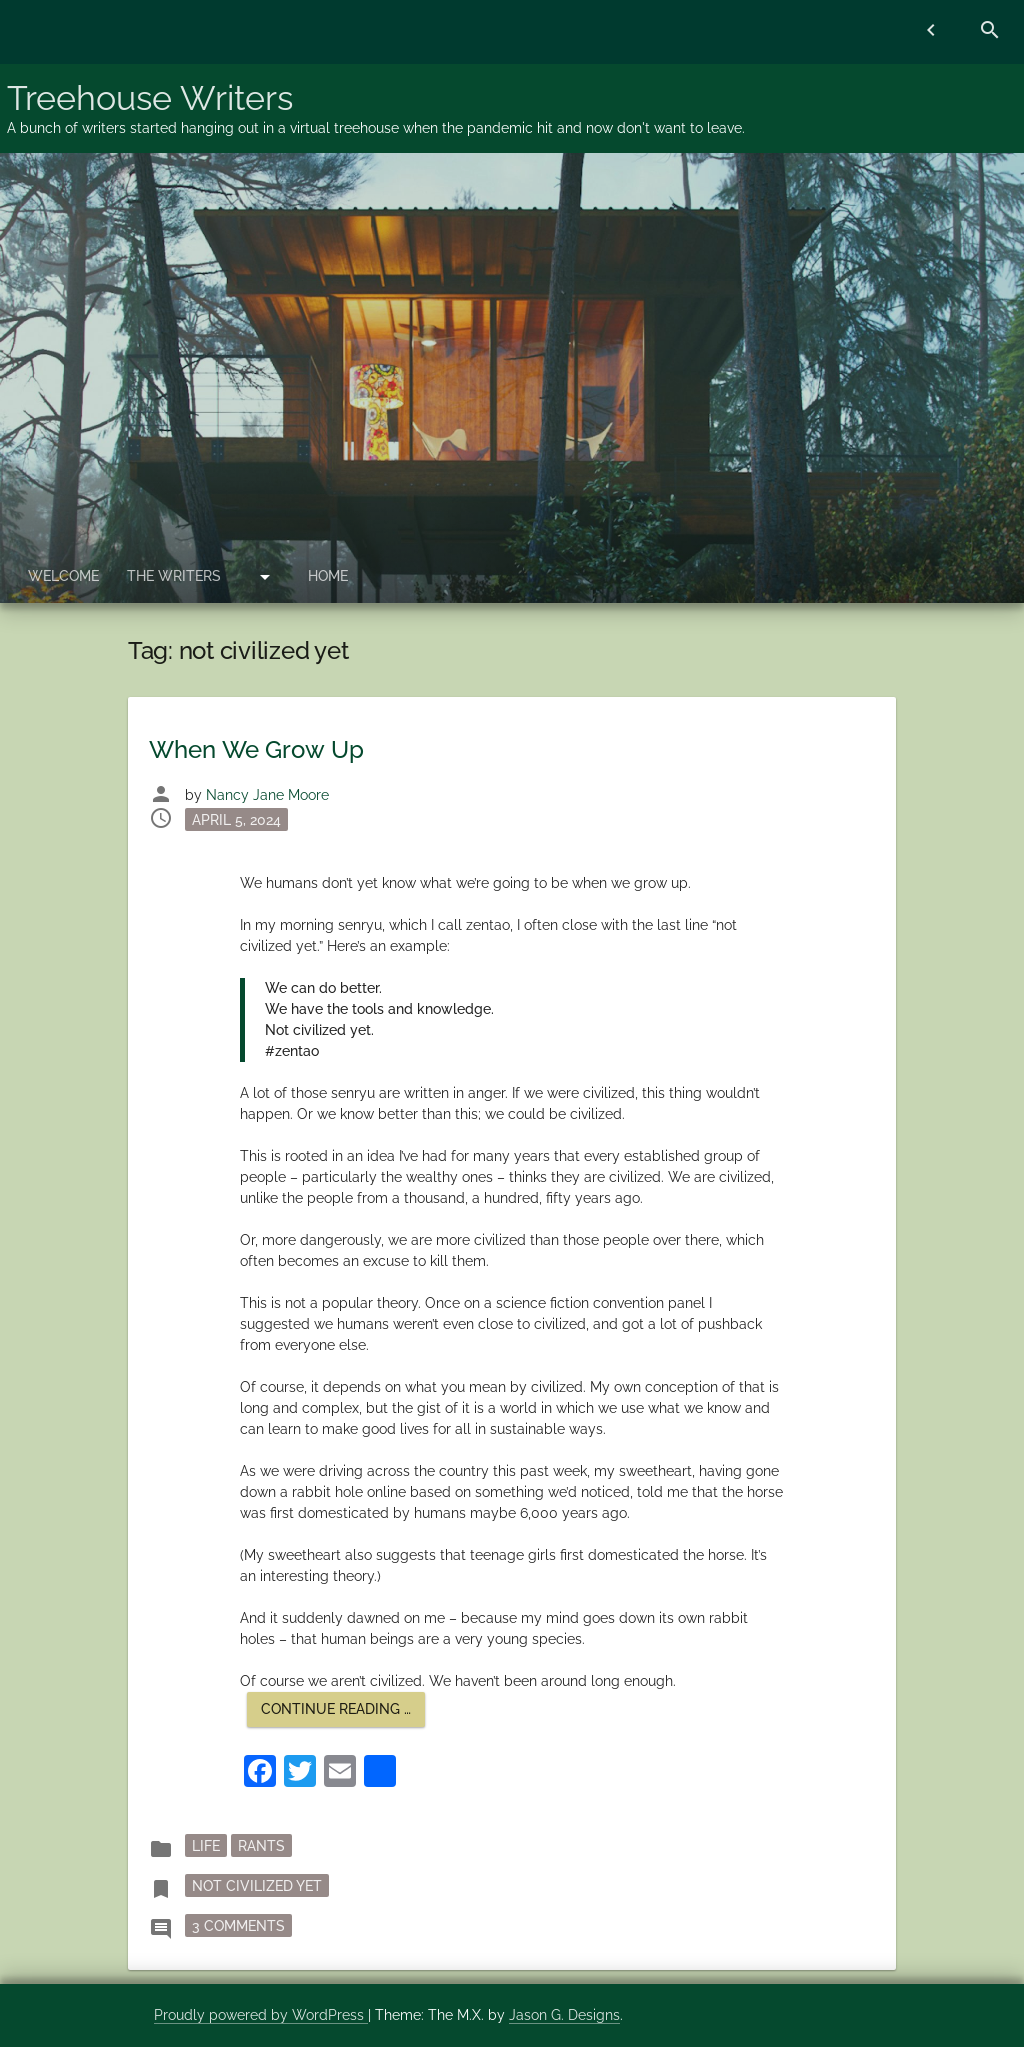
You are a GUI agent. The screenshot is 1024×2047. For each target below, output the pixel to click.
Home (328, 576)
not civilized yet (257, 1885)
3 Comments (242, 1924)
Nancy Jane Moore (267, 795)
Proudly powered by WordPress (261, 2015)
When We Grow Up (256, 749)
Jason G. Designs (564, 2015)
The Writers (174, 576)
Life (206, 1845)
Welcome (63, 576)
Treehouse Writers (150, 98)
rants (261, 1845)
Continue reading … (343, 1713)
